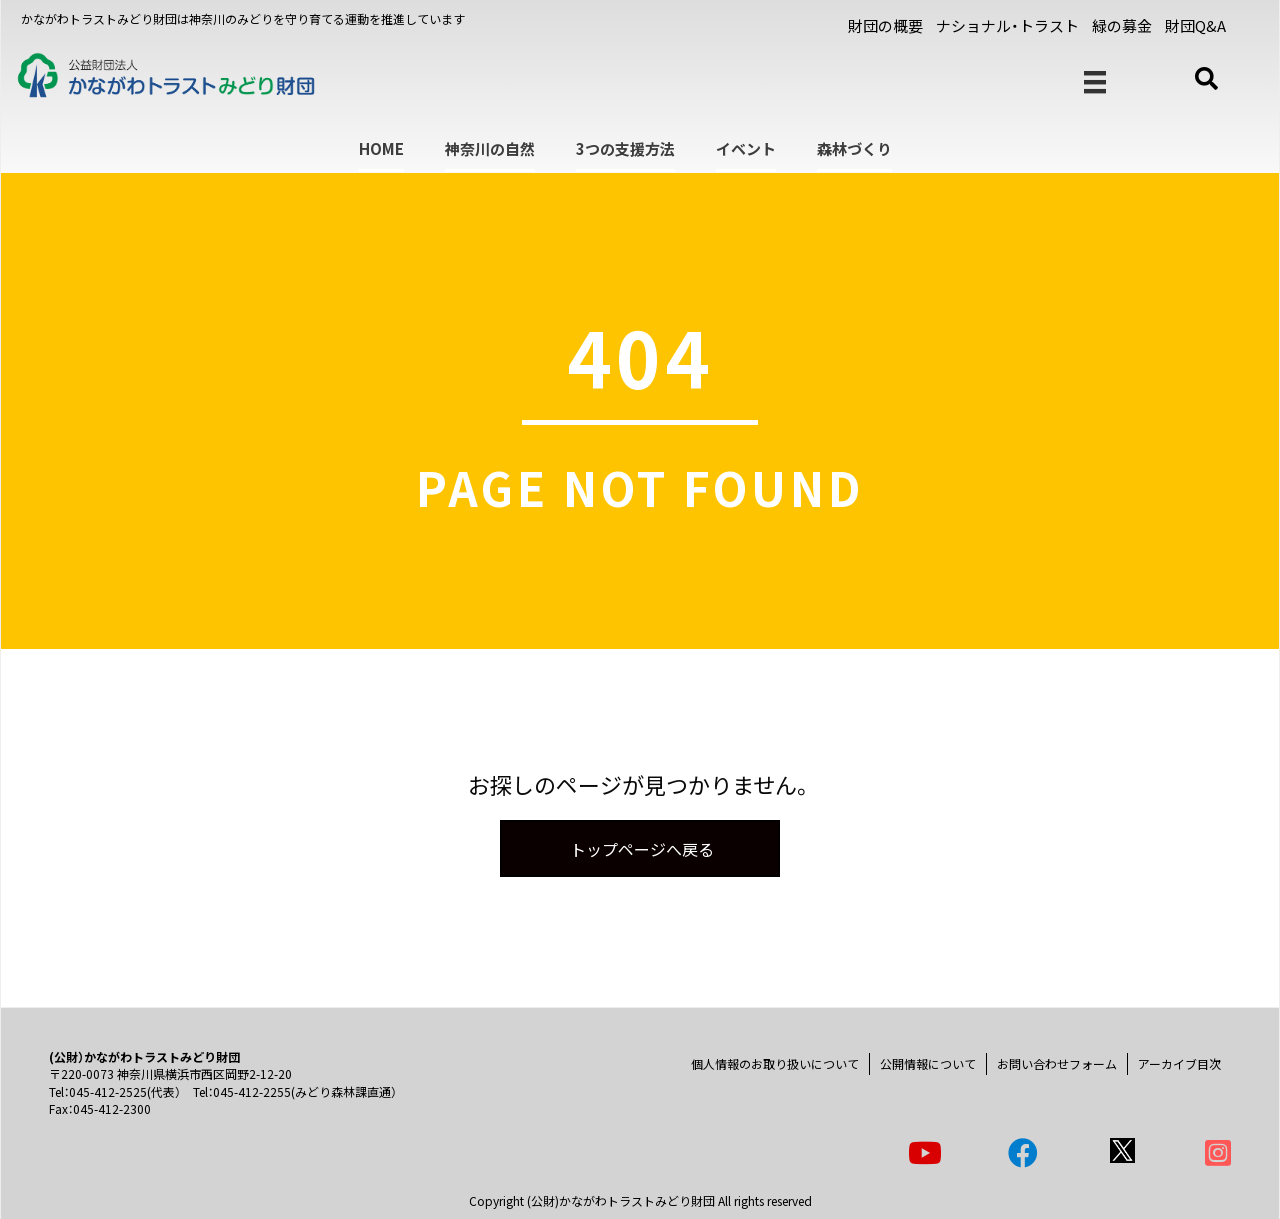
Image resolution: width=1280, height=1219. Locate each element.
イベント (746, 148)
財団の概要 (885, 25)
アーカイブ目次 (1179, 1063)
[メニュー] (1095, 82)
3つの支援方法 (625, 148)
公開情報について (928, 1063)
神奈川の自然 (490, 148)
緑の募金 (1122, 25)
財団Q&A (1195, 25)
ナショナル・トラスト (1007, 25)
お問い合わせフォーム (1057, 1063)
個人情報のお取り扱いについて (775, 1063)
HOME (381, 148)
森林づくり (854, 148)
